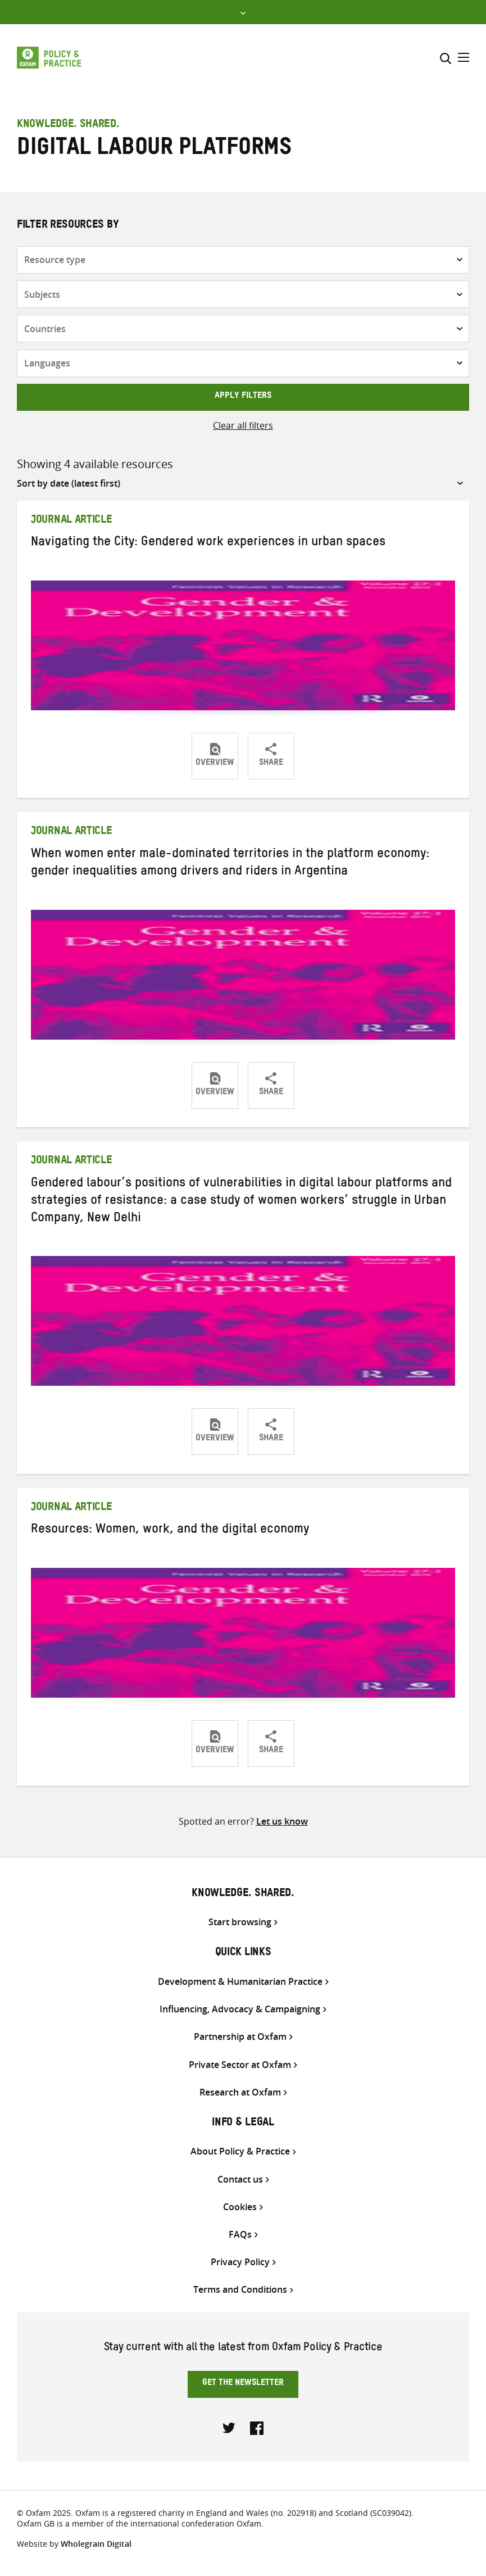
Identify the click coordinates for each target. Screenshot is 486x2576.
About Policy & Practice (240, 2151)
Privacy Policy (240, 2262)
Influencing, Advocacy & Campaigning (240, 2009)
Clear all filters (243, 425)
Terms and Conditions (240, 2289)
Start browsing (239, 1922)
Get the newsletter (243, 2384)
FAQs (240, 2234)
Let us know (282, 1821)
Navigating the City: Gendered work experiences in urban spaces (208, 543)
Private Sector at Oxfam (240, 2065)
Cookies (240, 2207)
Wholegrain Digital (96, 2543)
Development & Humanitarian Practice (240, 1981)
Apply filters (243, 396)
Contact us (240, 2179)
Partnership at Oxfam (240, 2036)
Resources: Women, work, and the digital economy (170, 1530)
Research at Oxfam (240, 2092)
